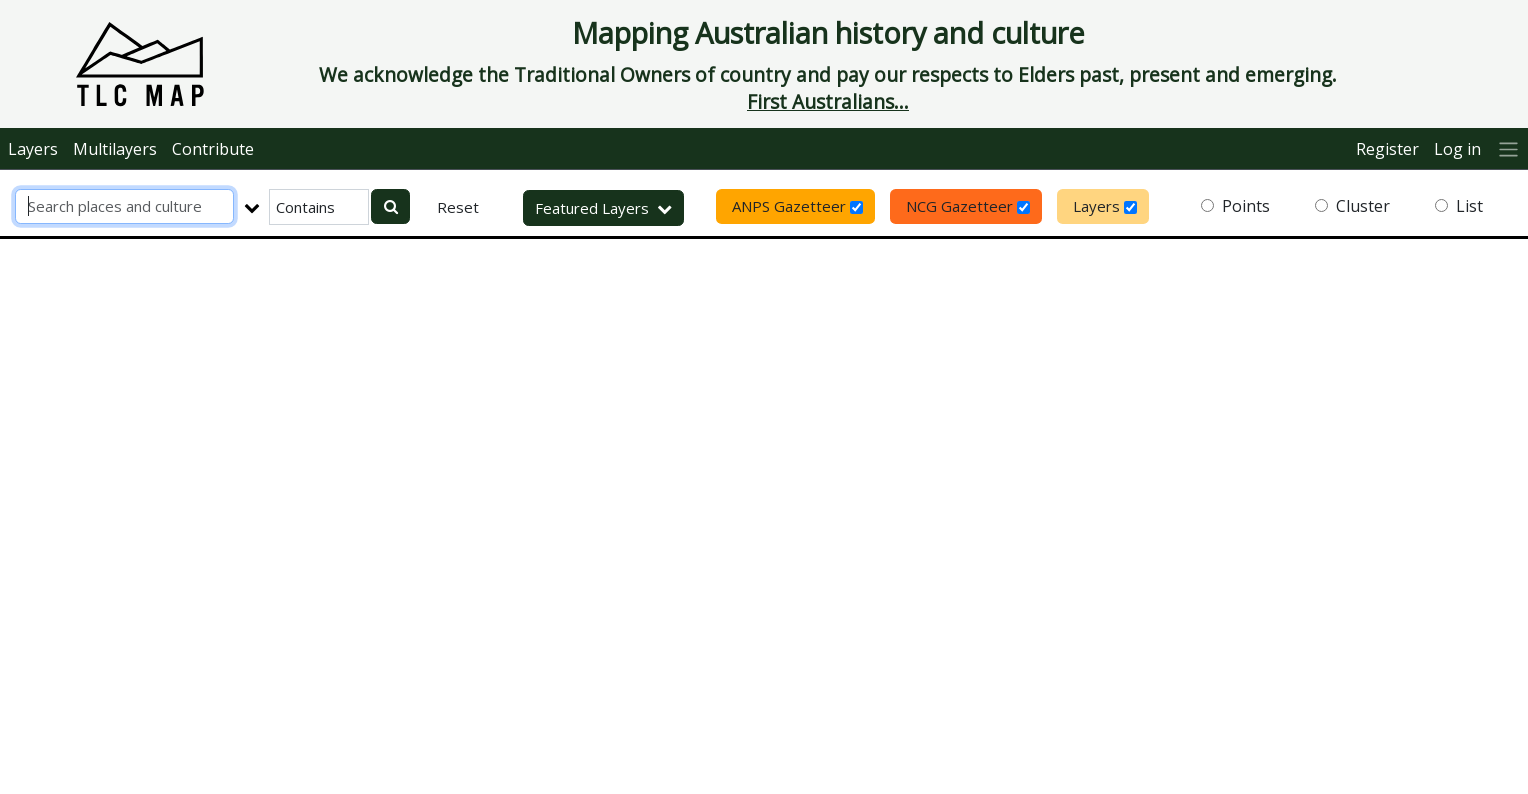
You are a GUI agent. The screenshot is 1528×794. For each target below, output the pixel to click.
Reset (458, 207)
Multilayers (115, 149)
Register (1387, 149)
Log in (1457, 149)
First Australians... (828, 101)
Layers (33, 149)
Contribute (213, 149)
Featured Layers (603, 208)
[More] (1509, 148)
